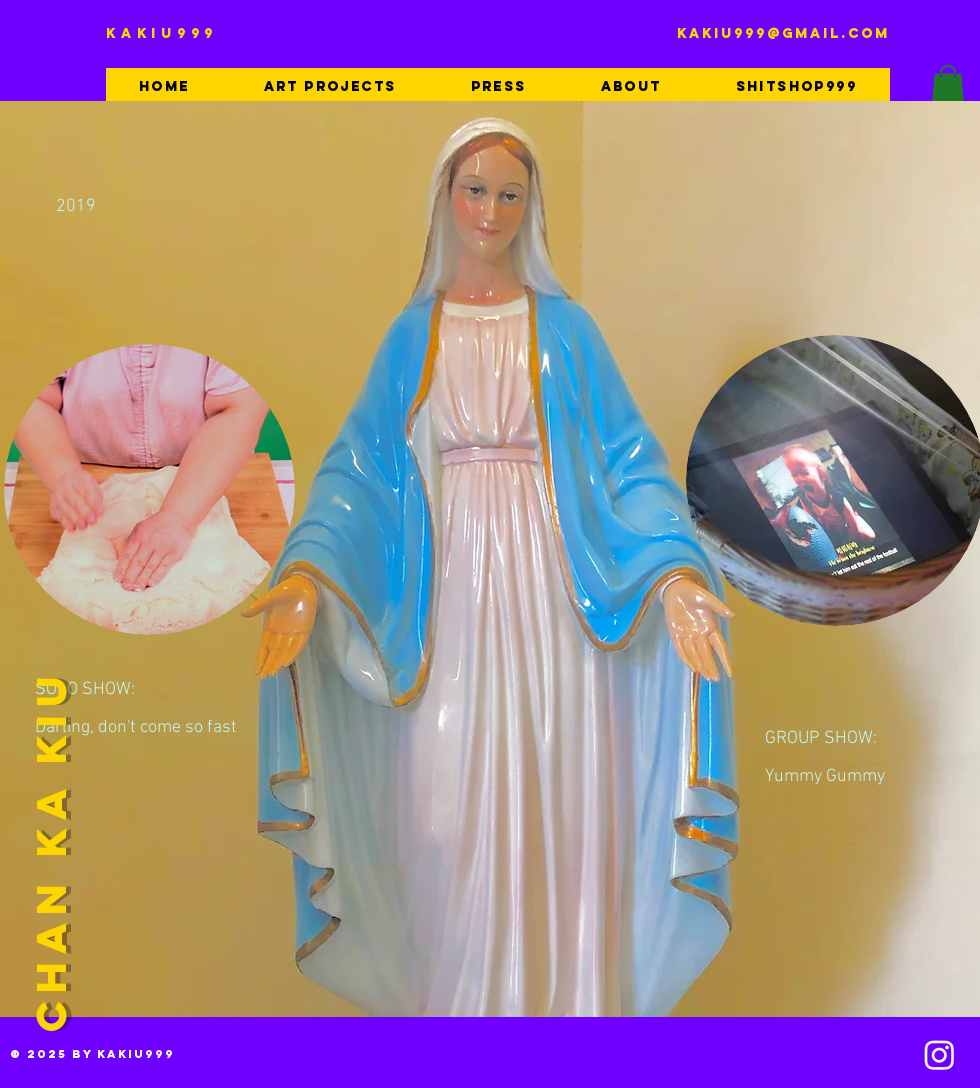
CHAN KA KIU (50, 849)
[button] (948, 85)
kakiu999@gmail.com (783, 33)
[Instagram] (939, 1054)
